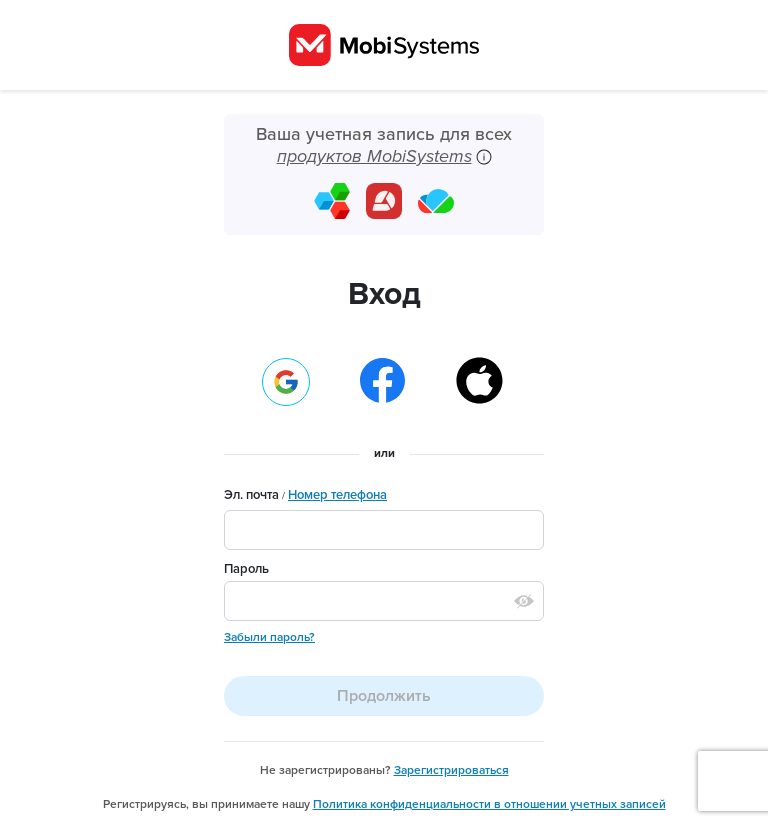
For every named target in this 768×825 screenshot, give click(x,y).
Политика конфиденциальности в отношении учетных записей (489, 804)
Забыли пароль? (269, 637)
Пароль (246, 569)
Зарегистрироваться (451, 770)
